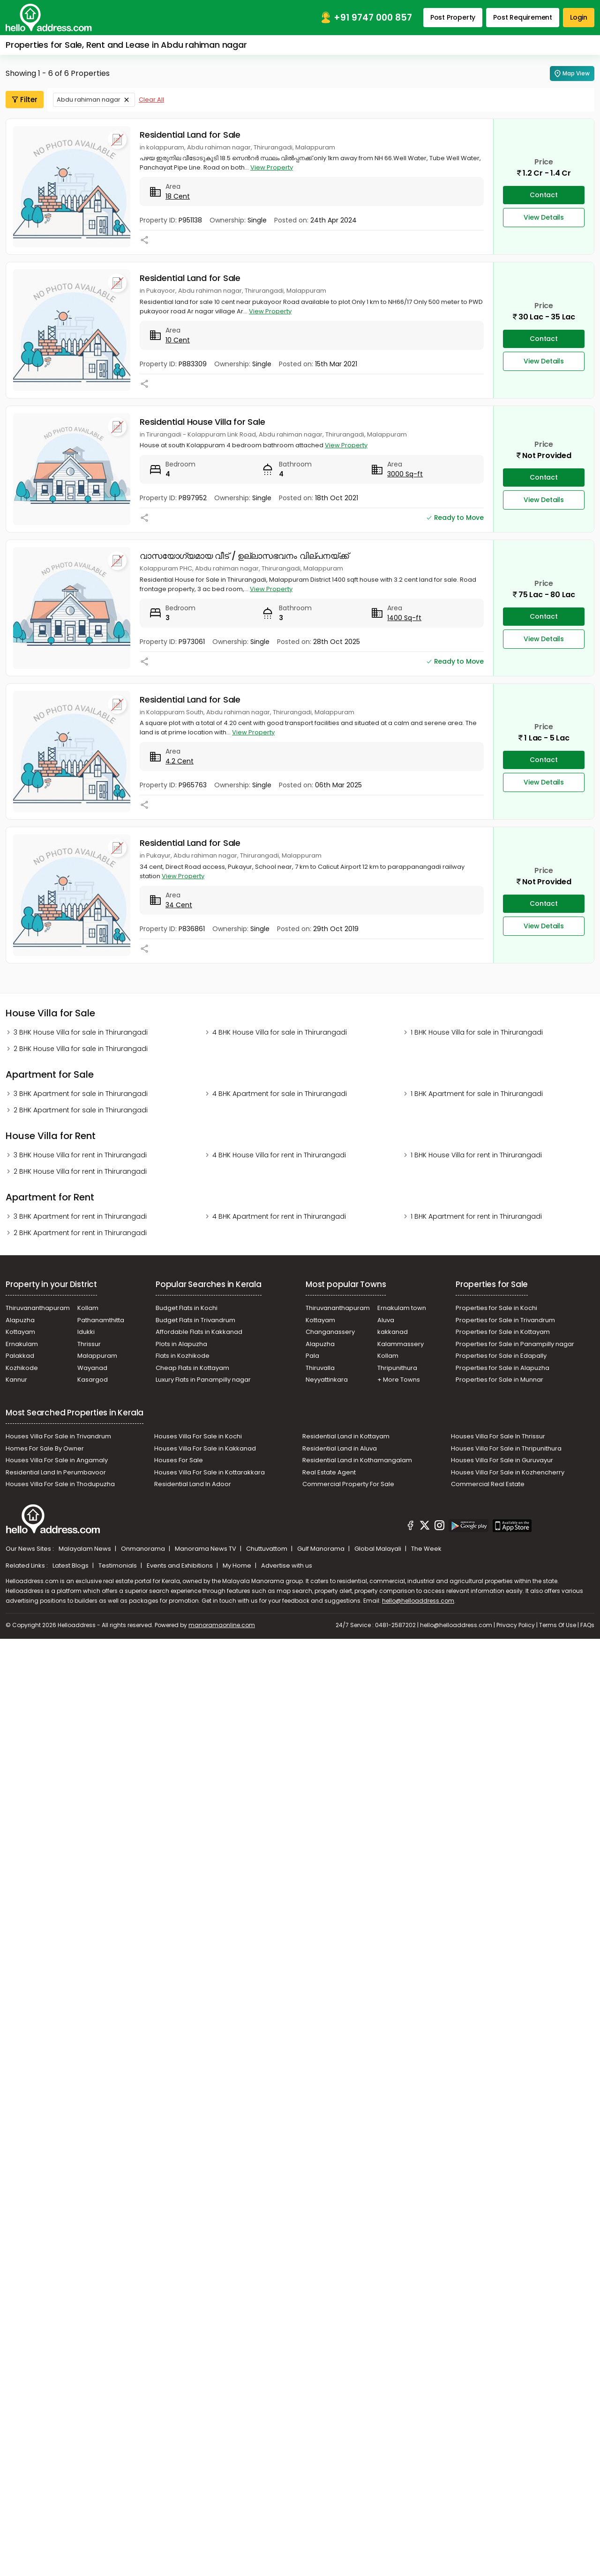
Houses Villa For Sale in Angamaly (57, 1460)
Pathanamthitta (100, 1320)
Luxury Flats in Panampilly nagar (203, 1379)
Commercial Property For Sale (348, 1484)
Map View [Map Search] (572, 73)
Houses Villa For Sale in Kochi (198, 1436)
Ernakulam (22, 1344)
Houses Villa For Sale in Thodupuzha (60, 1484)
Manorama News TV (206, 1548)
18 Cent (177, 196)
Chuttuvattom (267, 1548)
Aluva (385, 1320)
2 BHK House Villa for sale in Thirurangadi (81, 1048)
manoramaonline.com (221, 1625)
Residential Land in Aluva (339, 1448)
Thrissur (89, 1344)
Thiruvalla (320, 1367)
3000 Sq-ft (405, 474)
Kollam (87, 1307)
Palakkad (20, 1355)
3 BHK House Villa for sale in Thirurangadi (81, 1032)
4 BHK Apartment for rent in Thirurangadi (279, 1216)
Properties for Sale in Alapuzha (502, 1367)
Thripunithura (397, 1367)
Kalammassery (400, 1344)
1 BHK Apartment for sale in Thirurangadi (477, 1093)
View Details (544, 217)
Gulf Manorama (321, 1548)
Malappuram (97, 1355)
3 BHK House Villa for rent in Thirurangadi (80, 1155)
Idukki (86, 1331)
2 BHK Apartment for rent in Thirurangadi (80, 1232)
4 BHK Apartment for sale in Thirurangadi (279, 1093)
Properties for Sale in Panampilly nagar (515, 1344)
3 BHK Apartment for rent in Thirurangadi (80, 1216)
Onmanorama (143, 1548)
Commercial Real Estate (488, 1484)
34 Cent (178, 905)
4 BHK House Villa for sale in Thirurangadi (279, 1032)
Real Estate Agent (329, 1472)
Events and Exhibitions (180, 1565)
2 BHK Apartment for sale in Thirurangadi (81, 1110)
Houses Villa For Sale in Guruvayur (502, 1460)
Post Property (452, 17)
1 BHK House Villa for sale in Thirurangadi (477, 1032)
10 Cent (177, 340)
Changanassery (330, 1331)
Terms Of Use (557, 1625)
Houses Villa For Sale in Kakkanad (205, 1448)
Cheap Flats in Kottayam (192, 1367)
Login (578, 17)
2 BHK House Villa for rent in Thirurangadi (80, 1171)
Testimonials (118, 1565)
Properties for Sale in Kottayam (503, 1331)
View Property (271, 167)
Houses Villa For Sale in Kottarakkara (209, 1472)
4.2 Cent (179, 761)
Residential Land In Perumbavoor (56, 1472)
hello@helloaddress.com (418, 1601)
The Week (426, 1548)
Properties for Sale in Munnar (499, 1379)
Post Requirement (522, 17)
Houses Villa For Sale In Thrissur (498, 1436)
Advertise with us (286, 1565)
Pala (312, 1355)
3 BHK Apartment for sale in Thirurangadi (81, 1093)
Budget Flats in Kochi (187, 1307)
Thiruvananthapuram (38, 1307)
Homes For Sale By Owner (45, 1448)
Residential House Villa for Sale (202, 422)
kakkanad (392, 1331)
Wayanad (92, 1367)
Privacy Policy (515, 1625)
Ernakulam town (401, 1307)
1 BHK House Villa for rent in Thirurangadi (476, 1155)
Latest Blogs (71, 1565)
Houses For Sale (178, 1460)
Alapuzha (20, 1320)
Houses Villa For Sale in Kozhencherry (507, 1472)
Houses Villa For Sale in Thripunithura (506, 1448)
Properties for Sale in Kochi (496, 1307)
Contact (544, 195)
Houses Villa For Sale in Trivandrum (58, 1436)
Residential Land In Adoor (192, 1484)
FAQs (587, 1625)
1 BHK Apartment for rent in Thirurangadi (476, 1216)
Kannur (16, 1379)
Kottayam (20, 1331)
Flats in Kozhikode (183, 1355)
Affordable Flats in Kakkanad (199, 1331)
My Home (238, 1565)
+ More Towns (398, 1379)
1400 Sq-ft (404, 617)
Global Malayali (378, 1548)
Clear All (151, 99)
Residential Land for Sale (190, 135)
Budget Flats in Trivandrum (195, 1320)
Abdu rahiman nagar (88, 99)
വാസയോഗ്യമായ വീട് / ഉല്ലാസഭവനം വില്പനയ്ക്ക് (244, 556)
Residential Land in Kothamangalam (357, 1460)
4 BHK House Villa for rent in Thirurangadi (279, 1155)
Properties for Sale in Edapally (501, 1355)
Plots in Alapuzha (181, 1344)
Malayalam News (85, 1548)
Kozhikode (22, 1367)
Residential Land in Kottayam (346, 1436)
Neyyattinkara (327, 1379)
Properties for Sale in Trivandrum (505, 1320)
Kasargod (92, 1379)
